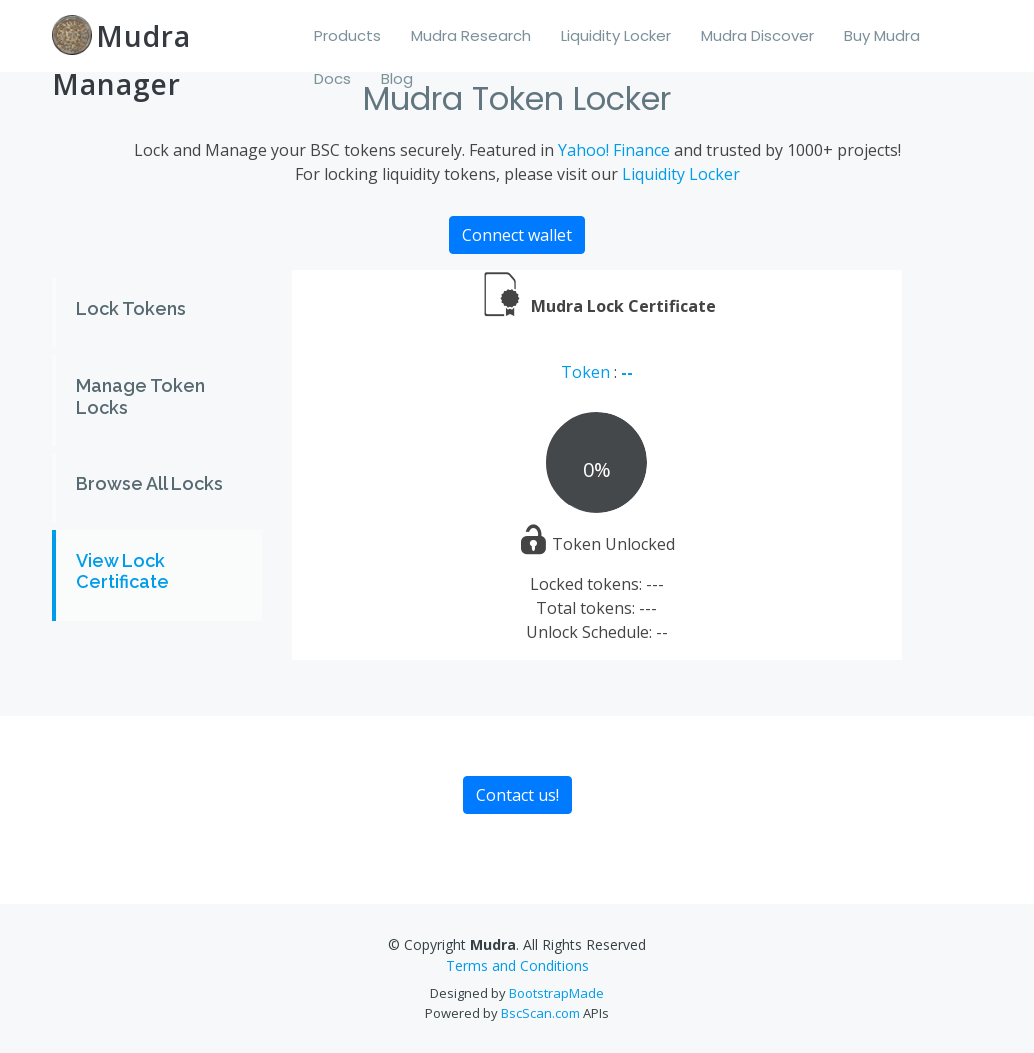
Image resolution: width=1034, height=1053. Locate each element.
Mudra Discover (757, 35)
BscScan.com (540, 1013)
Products (347, 35)
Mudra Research (471, 35)
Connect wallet (517, 235)
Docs (332, 78)
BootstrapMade (556, 993)
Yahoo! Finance (614, 150)
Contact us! (517, 795)
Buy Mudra (882, 35)
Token (587, 372)
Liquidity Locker (616, 35)
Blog (397, 78)
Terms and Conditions (517, 965)
